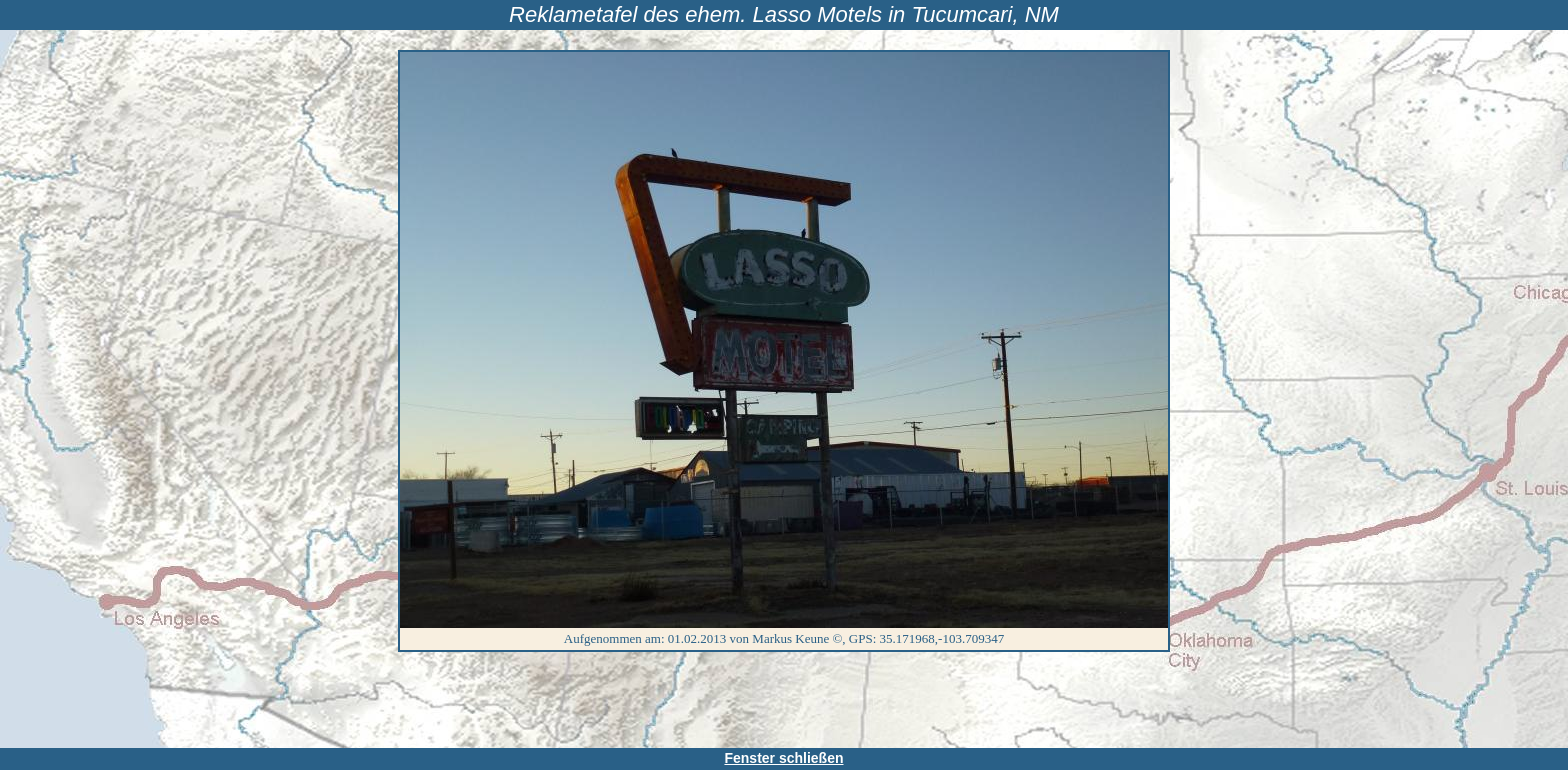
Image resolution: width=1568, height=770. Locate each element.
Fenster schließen (783, 758)
